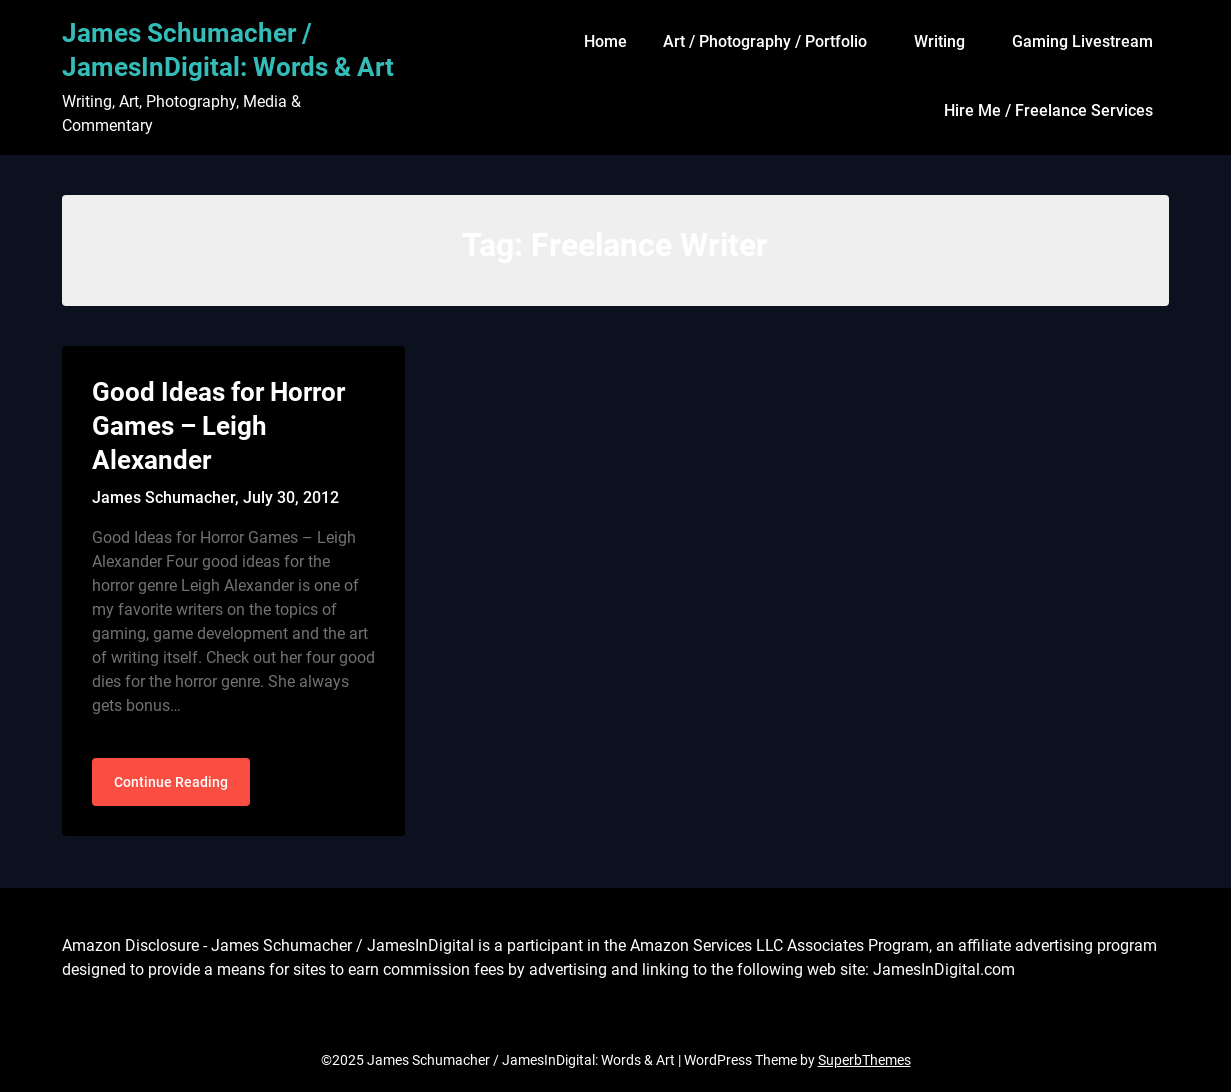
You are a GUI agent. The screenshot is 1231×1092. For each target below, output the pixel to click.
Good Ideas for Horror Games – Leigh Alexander (218, 426)
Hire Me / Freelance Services (1048, 110)
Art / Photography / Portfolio (765, 41)
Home (605, 41)
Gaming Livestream (1082, 41)
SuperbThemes (864, 1060)
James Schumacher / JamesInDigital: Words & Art (228, 50)
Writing (939, 41)
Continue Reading (171, 782)
